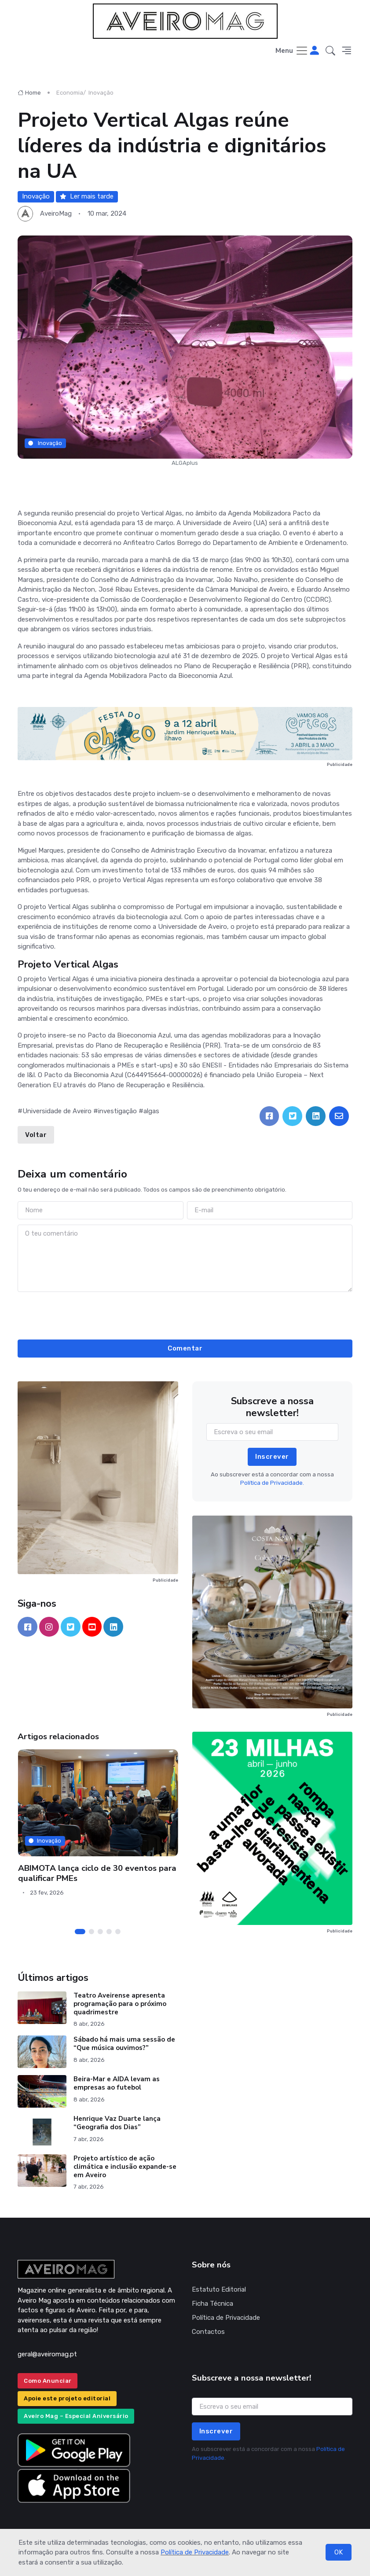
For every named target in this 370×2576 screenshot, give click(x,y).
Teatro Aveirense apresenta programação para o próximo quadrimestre (119, 2004)
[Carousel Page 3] (100, 1931)
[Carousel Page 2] (91, 1931)
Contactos (208, 2332)
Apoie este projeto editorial (67, 2398)
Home (29, 92)
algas (151, 1111)
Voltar (36, 1135)
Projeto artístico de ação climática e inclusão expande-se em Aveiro (124, 2166)
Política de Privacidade (195, 2552)
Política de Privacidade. (272, 1482)
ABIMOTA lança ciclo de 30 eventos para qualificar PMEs (97, 1873)
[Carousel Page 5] (118, 1931)
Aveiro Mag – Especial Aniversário (76, 2416)
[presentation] (185, 1314)
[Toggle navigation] (291, 51)
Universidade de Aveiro (57, 1111)
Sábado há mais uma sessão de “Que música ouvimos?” (124, 2043)
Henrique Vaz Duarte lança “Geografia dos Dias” (117, 2122)
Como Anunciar (48, 2380)
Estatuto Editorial (219, 2289)
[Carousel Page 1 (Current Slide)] (80, 1931)
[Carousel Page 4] (109, 1931)
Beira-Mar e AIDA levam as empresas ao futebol (116, 2083)
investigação (117, 1111)
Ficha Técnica (212, 2303)
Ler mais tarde (87, 196)
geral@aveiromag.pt (47, 2354)
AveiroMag (56, 213)
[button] (330, 51)
